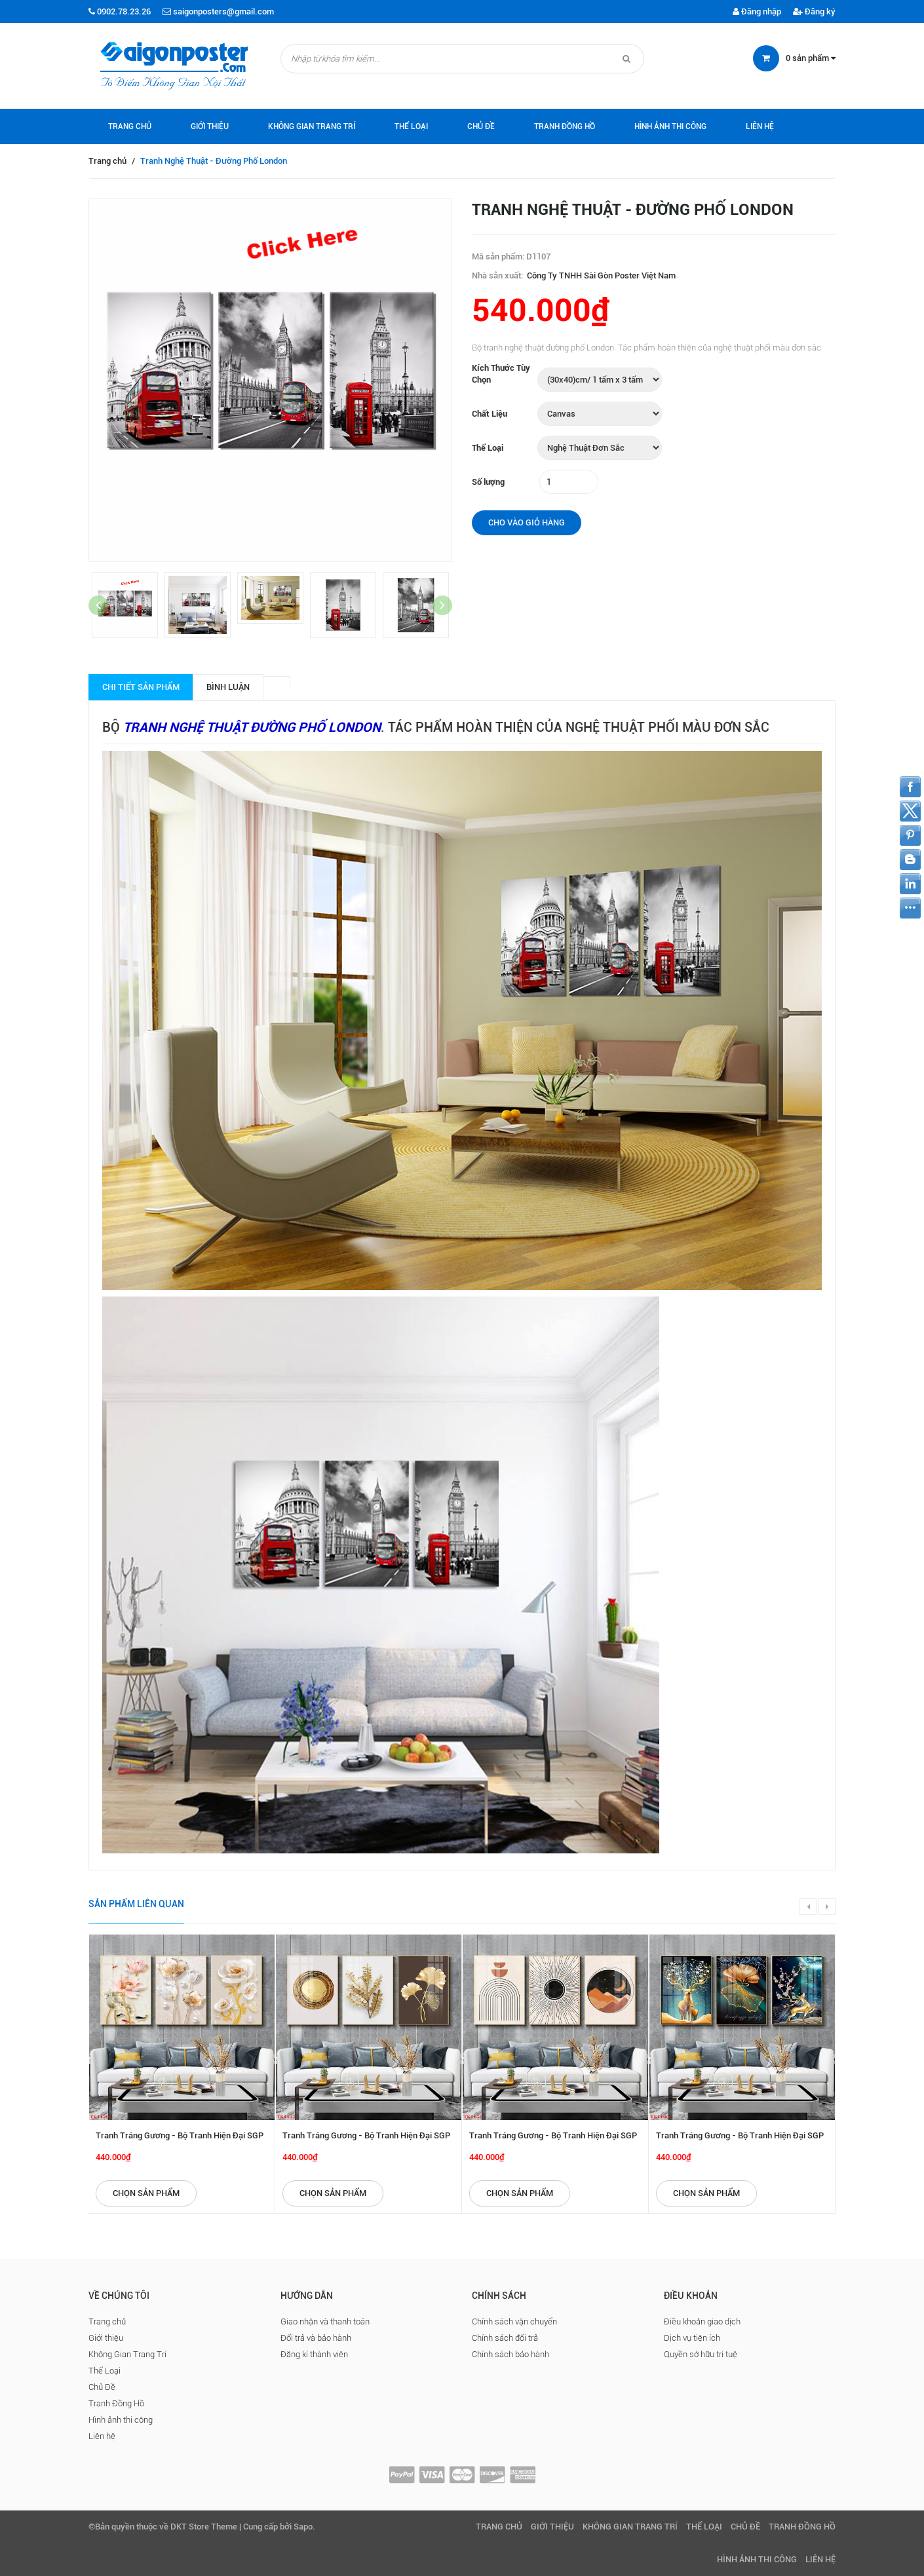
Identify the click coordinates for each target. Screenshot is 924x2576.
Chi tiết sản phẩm (141, 687)
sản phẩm (811, 58)
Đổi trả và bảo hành (315, 2338)
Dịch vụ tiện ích (692, 2338)
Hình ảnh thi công (670, 126)
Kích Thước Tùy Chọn (501, 374)
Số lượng (488, 482)
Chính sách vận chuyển (514, 2321)
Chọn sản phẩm (146, 2193)
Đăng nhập (757, 11)
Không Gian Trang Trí (311, 126)
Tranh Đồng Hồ (564, 126)
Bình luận (228, 687)
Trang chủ (129, 126)
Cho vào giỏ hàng (526, 522)
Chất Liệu (489, 414)
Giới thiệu (210, 126)
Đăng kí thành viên (314, 2354)
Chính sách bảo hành (510, 2354)
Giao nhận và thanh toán (325, 2321)
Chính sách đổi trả (505, 2338)
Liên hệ (760, 126)
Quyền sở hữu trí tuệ (700, 2354)
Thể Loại (411, 126)
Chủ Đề (481, 126)
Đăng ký (814, 11)
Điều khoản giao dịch (702, 2321)
